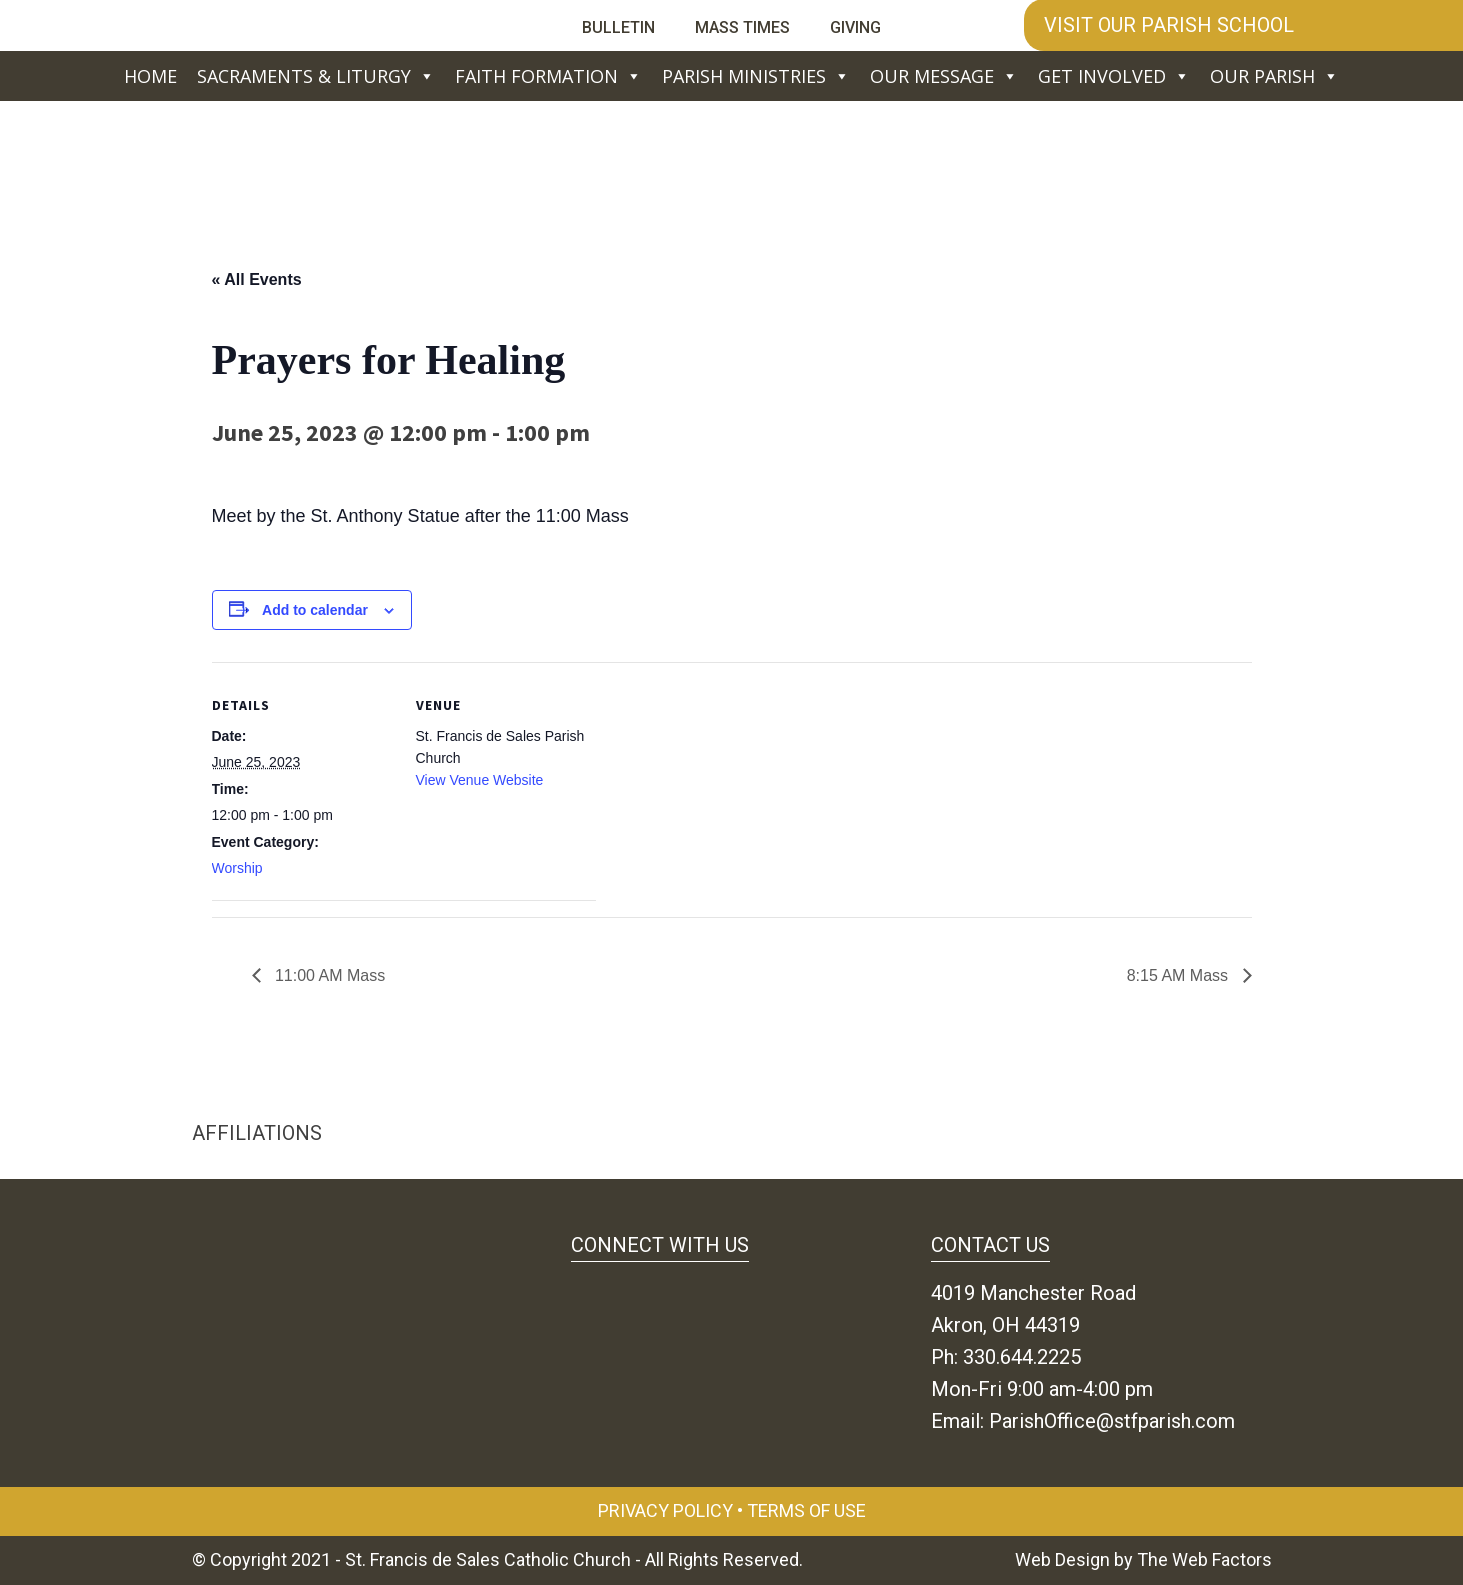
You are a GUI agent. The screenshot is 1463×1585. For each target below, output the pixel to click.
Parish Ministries (756, 76)
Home (150, 76)
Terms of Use (806, 1510)
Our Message (944, 76)
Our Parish (1274, 76)
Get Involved (1114, 76)
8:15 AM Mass (1180, 975)
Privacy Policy (665, 1510)
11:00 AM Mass (328, 975)
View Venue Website (480, 780)
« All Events (257, 279)
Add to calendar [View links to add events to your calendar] (315, 610)
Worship (237, 868)
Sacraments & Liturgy (316, 76)
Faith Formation (548, 76)
